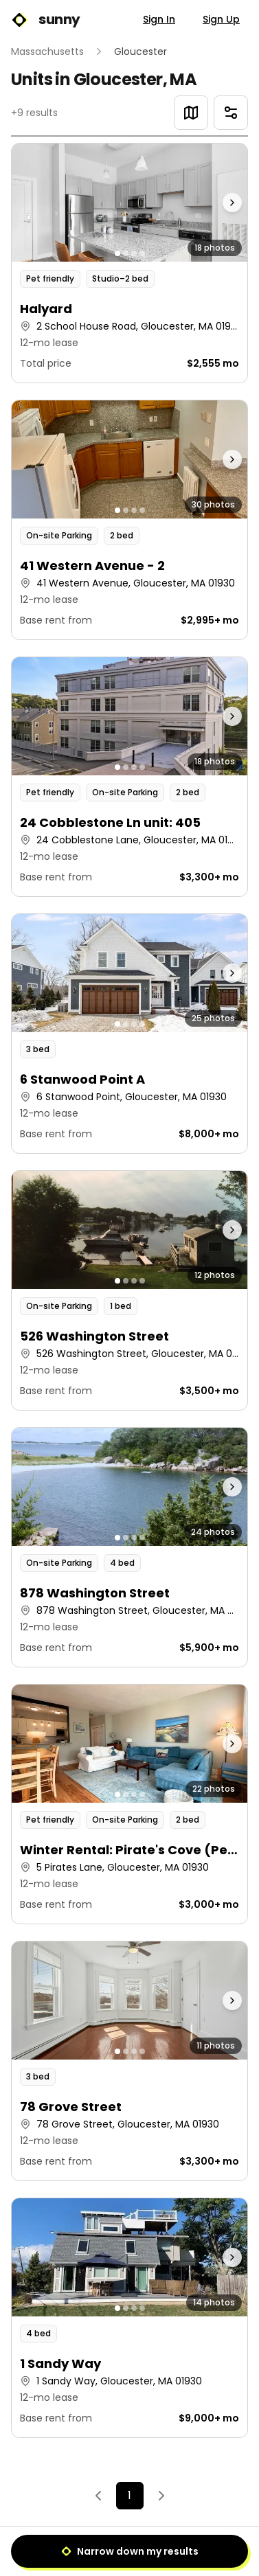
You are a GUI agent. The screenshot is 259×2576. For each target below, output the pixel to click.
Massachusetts (47, 51)
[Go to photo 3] (134, 253)
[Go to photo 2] (125, 253)
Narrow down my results (130, 2551)
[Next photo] (217, 203)
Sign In (159, 19)
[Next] (161, 2495)
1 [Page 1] (129, 2495)
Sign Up (221, 19)
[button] (129, 263)
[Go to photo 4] (142, 253)
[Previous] (98, 2495)
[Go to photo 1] (117, 253)
